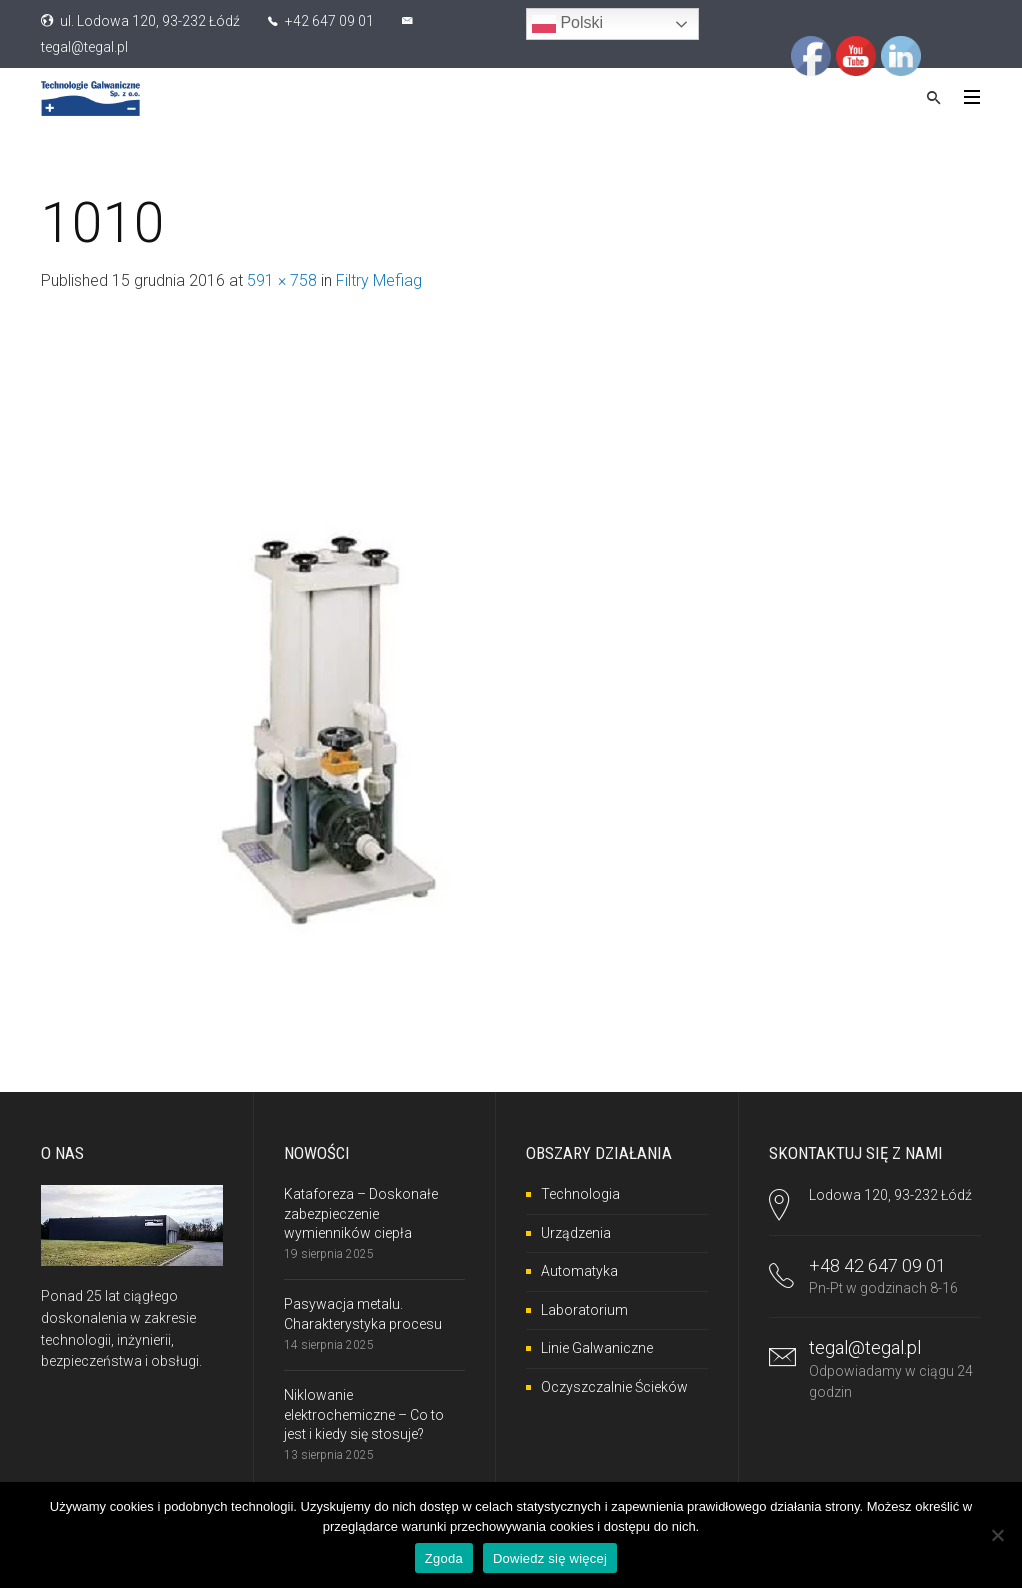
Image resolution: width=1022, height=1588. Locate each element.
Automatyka (579, 1271)
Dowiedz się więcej (550, 1558)
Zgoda (444, 1558)
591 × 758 (282, 280)
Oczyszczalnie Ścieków (614, 1387)
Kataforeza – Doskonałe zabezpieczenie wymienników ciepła (361, 1213)
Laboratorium (584, 1310)
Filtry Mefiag (379, 280)
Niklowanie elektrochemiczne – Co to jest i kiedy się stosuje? (364, 1414)
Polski (567, 24)
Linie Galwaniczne (597, 1348)
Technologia (580, 1194)
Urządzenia (576, 1233)
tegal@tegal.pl (84, 47)
